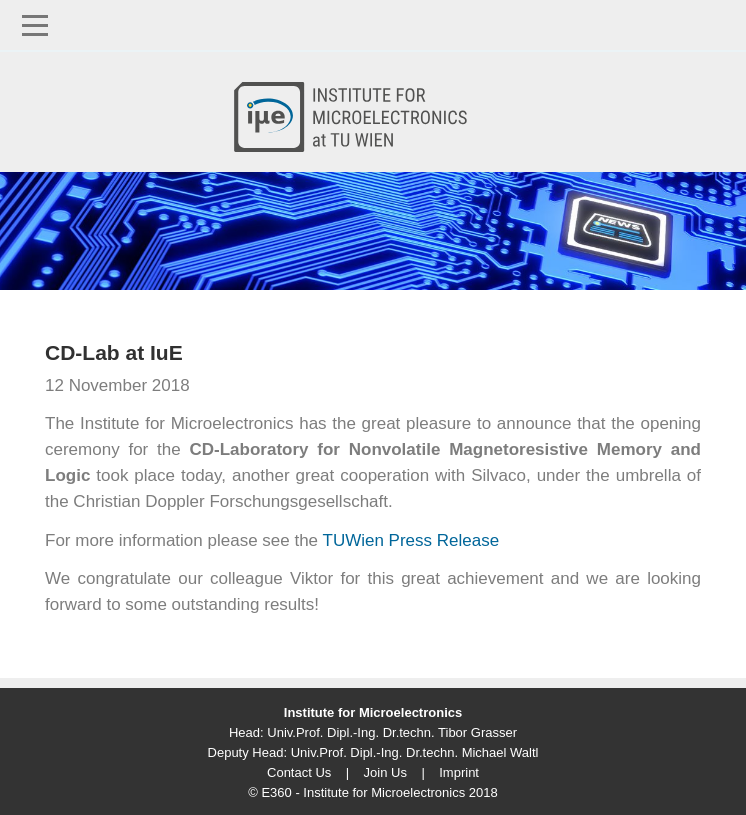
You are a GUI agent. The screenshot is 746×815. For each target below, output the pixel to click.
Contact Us (299, 772)
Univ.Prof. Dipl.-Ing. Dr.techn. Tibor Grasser (392, 732)
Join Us (385, 772)
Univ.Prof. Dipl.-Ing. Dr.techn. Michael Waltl (415, 752)
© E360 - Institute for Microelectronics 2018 (372, 792)
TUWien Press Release (411, 540)
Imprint (459, 772)
